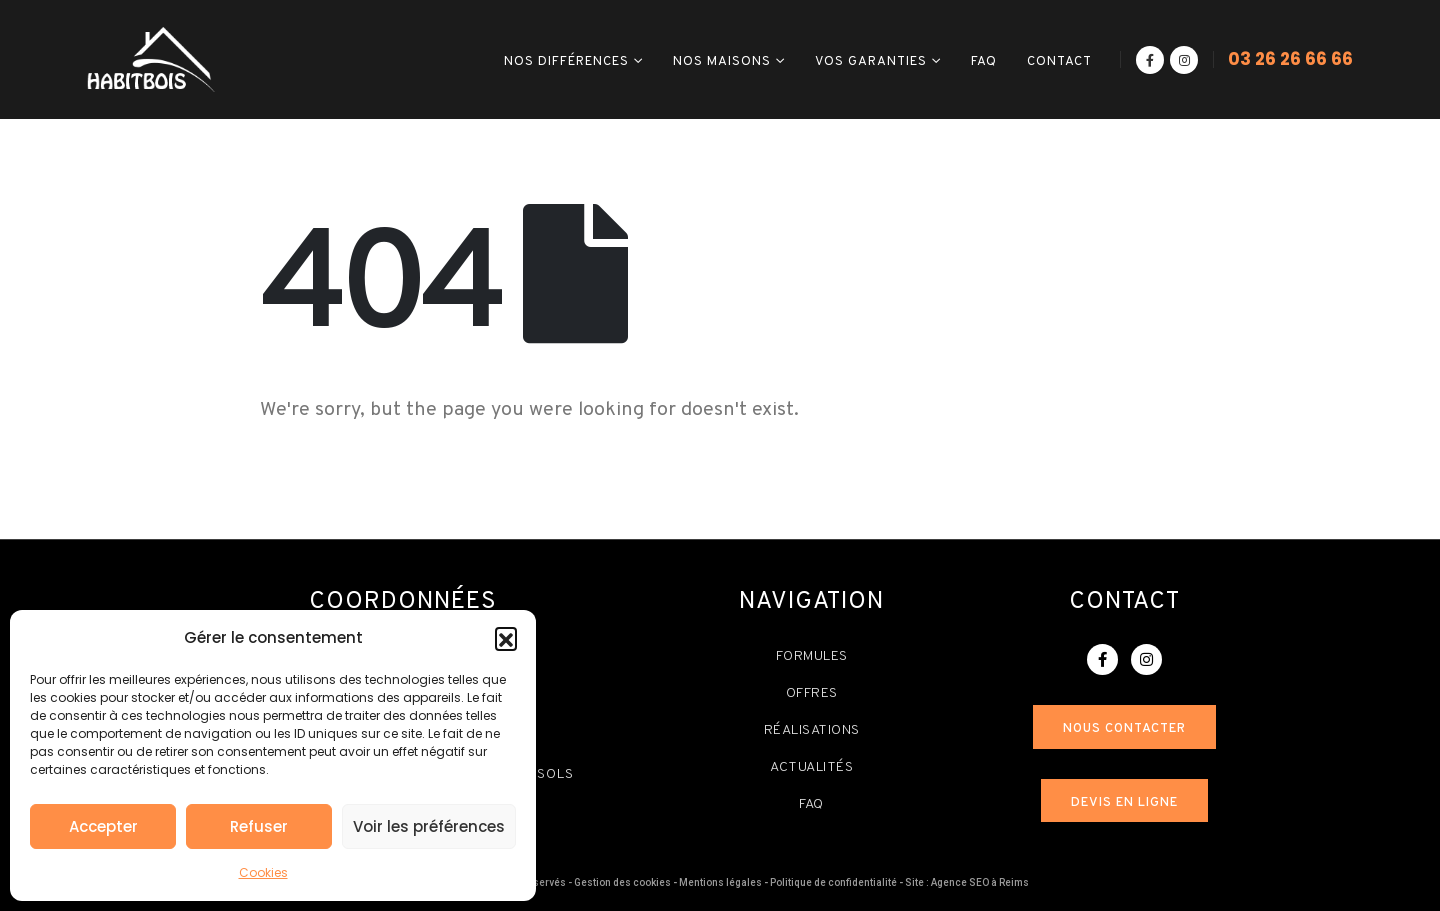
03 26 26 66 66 (1290, 59)
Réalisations (812, 730)
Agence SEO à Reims (980, 882)
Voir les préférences (429, 826)
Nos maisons (722, 62)
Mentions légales (720, 882)
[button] (506, 638)
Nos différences (566, 62)
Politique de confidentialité (833, 882)
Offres (812, 693)
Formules (812, 656)
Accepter (103, 826)
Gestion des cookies (622, 882)
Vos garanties (871, 62)
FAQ (984, 62)
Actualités (811, 767)
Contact (1059, 62)
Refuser (259, 826)
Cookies (263, 872)
